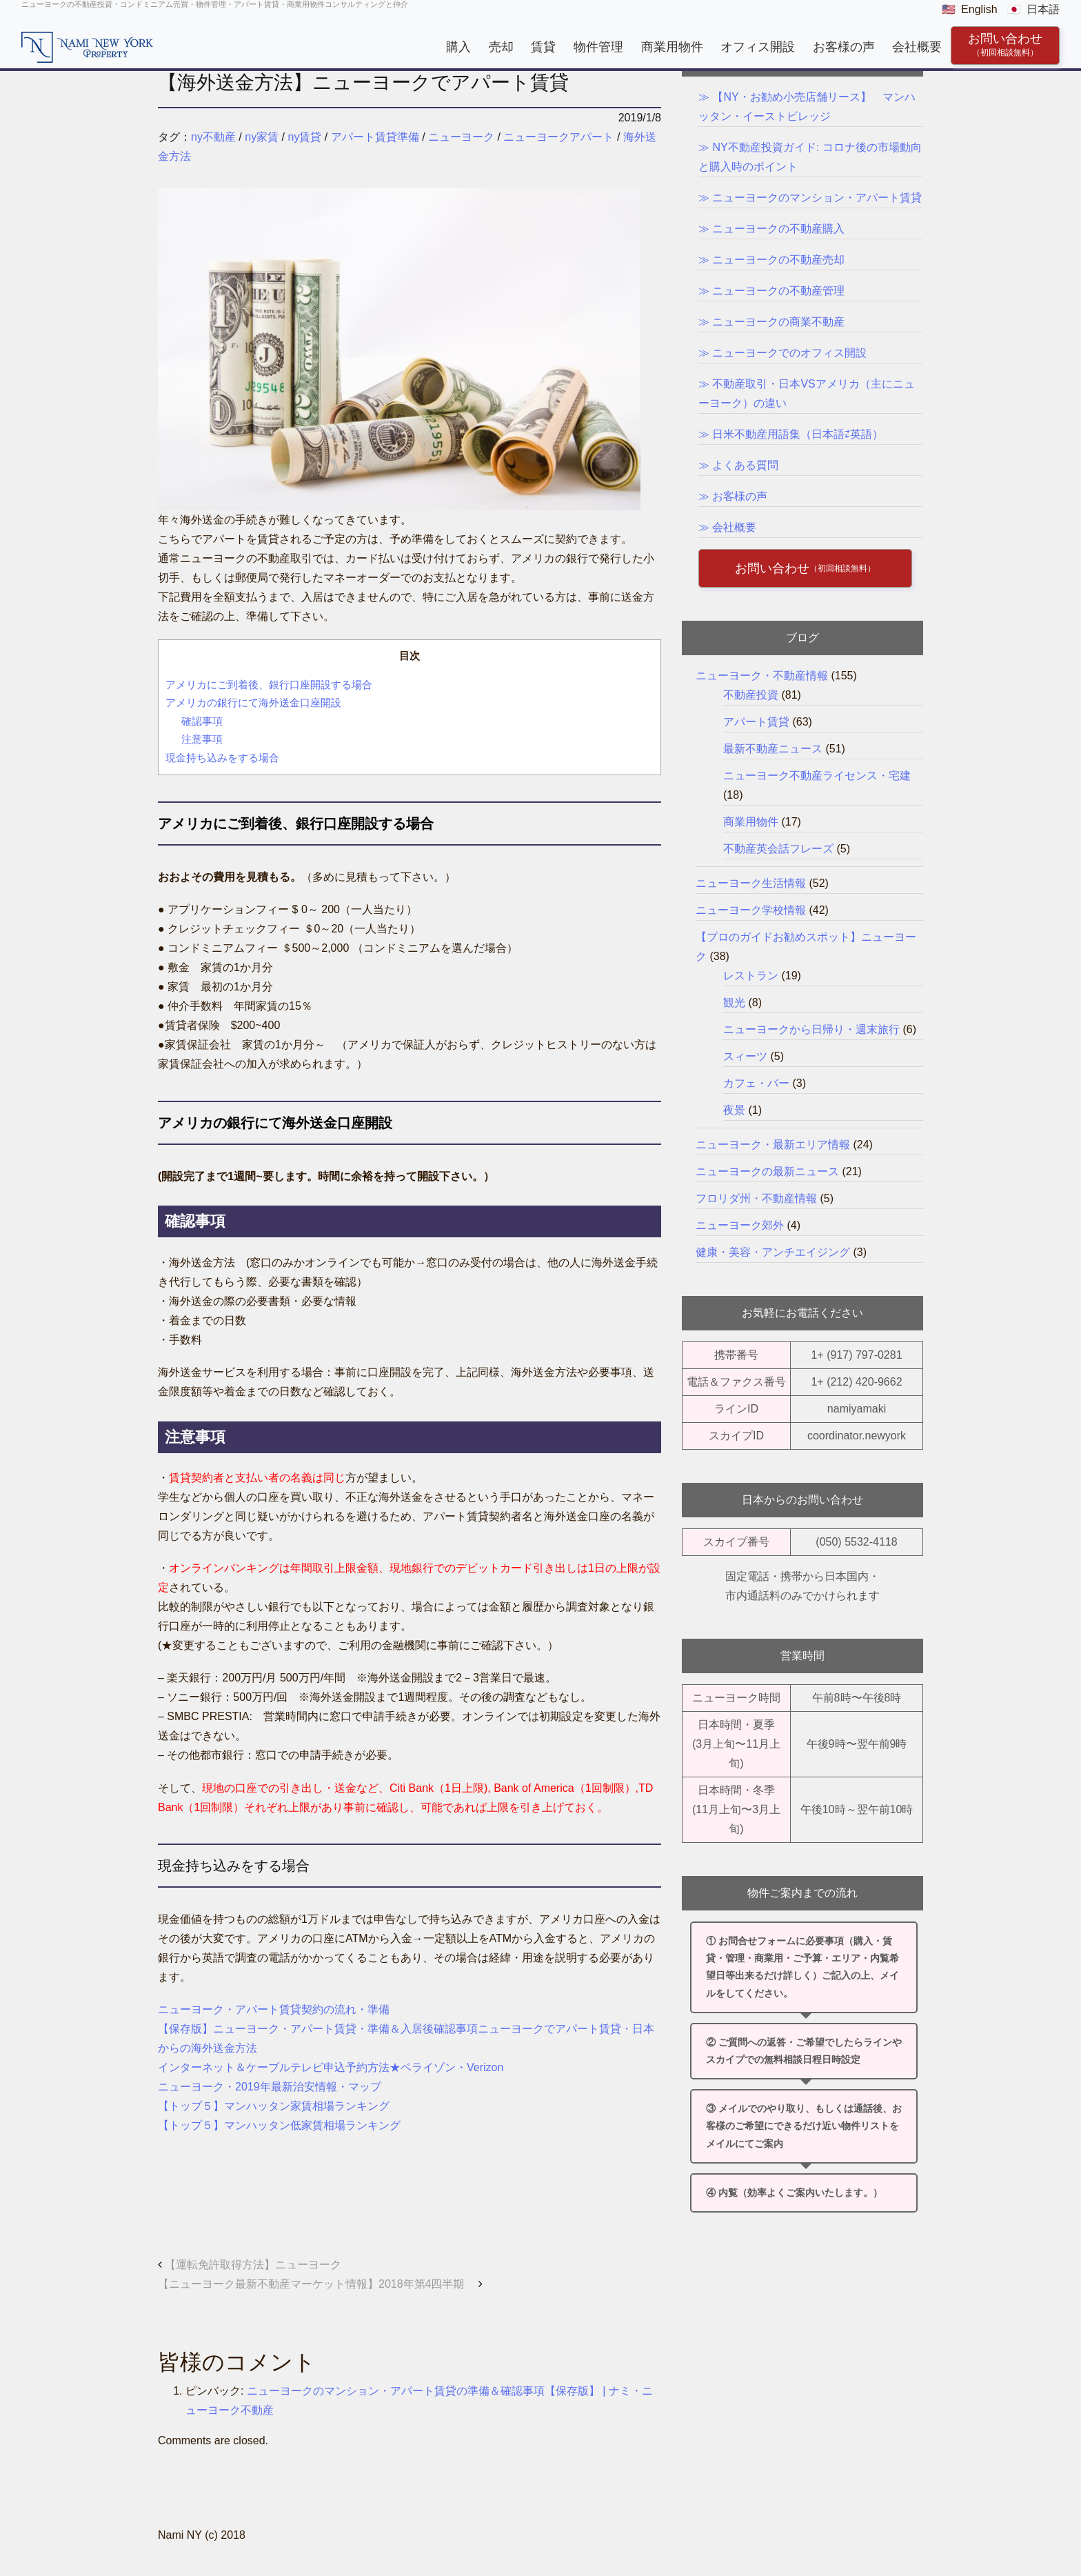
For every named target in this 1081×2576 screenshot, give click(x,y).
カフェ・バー (756, 1083)
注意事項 (203, 739)
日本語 (1043, 9)
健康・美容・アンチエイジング (773, 1252)
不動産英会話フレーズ (778, 849)
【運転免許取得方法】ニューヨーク (249, 2264)
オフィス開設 (757, 46)
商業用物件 (671, 46)
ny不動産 (213, 137)
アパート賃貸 (756, 722)
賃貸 (543, 46)
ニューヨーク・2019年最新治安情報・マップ (269, 2087)
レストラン (750, 975)
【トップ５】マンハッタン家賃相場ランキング (274, 2106)
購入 (458, 46)
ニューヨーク (461, 137)
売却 (501, 46)
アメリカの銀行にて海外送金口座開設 (258, 702)
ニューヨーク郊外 (740, 1225)
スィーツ (745, 1056)
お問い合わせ (1005, 44)
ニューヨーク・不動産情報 (762, 675)
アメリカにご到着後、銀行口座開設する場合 (274, 684)
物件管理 (598, 46)
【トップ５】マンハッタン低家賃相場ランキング (279, 2125)
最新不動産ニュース (772, 749)
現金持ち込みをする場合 (222, 757)
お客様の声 (844, 46)
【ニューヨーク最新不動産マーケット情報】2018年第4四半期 (320, 2284)
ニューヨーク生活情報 (751, 883)
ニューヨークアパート (558, 137)
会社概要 (917, 46)
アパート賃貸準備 (375, 137)
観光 (734, 1002)
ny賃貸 (305, 137)
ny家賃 (262, 137)
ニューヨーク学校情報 (751, 910)
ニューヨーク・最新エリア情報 (773, 1144)
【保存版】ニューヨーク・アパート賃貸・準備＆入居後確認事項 (318, 2029)
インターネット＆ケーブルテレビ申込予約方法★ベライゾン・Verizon (330, 2067)
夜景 (734, 1110)
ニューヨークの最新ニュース (767, 1171)
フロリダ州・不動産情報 (756, 1198)
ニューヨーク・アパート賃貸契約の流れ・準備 (274, 2009)
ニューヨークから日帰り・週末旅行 (811, 1029)
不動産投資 (750, 695)
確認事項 (202, 721)
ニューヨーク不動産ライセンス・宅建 (817, 775)
